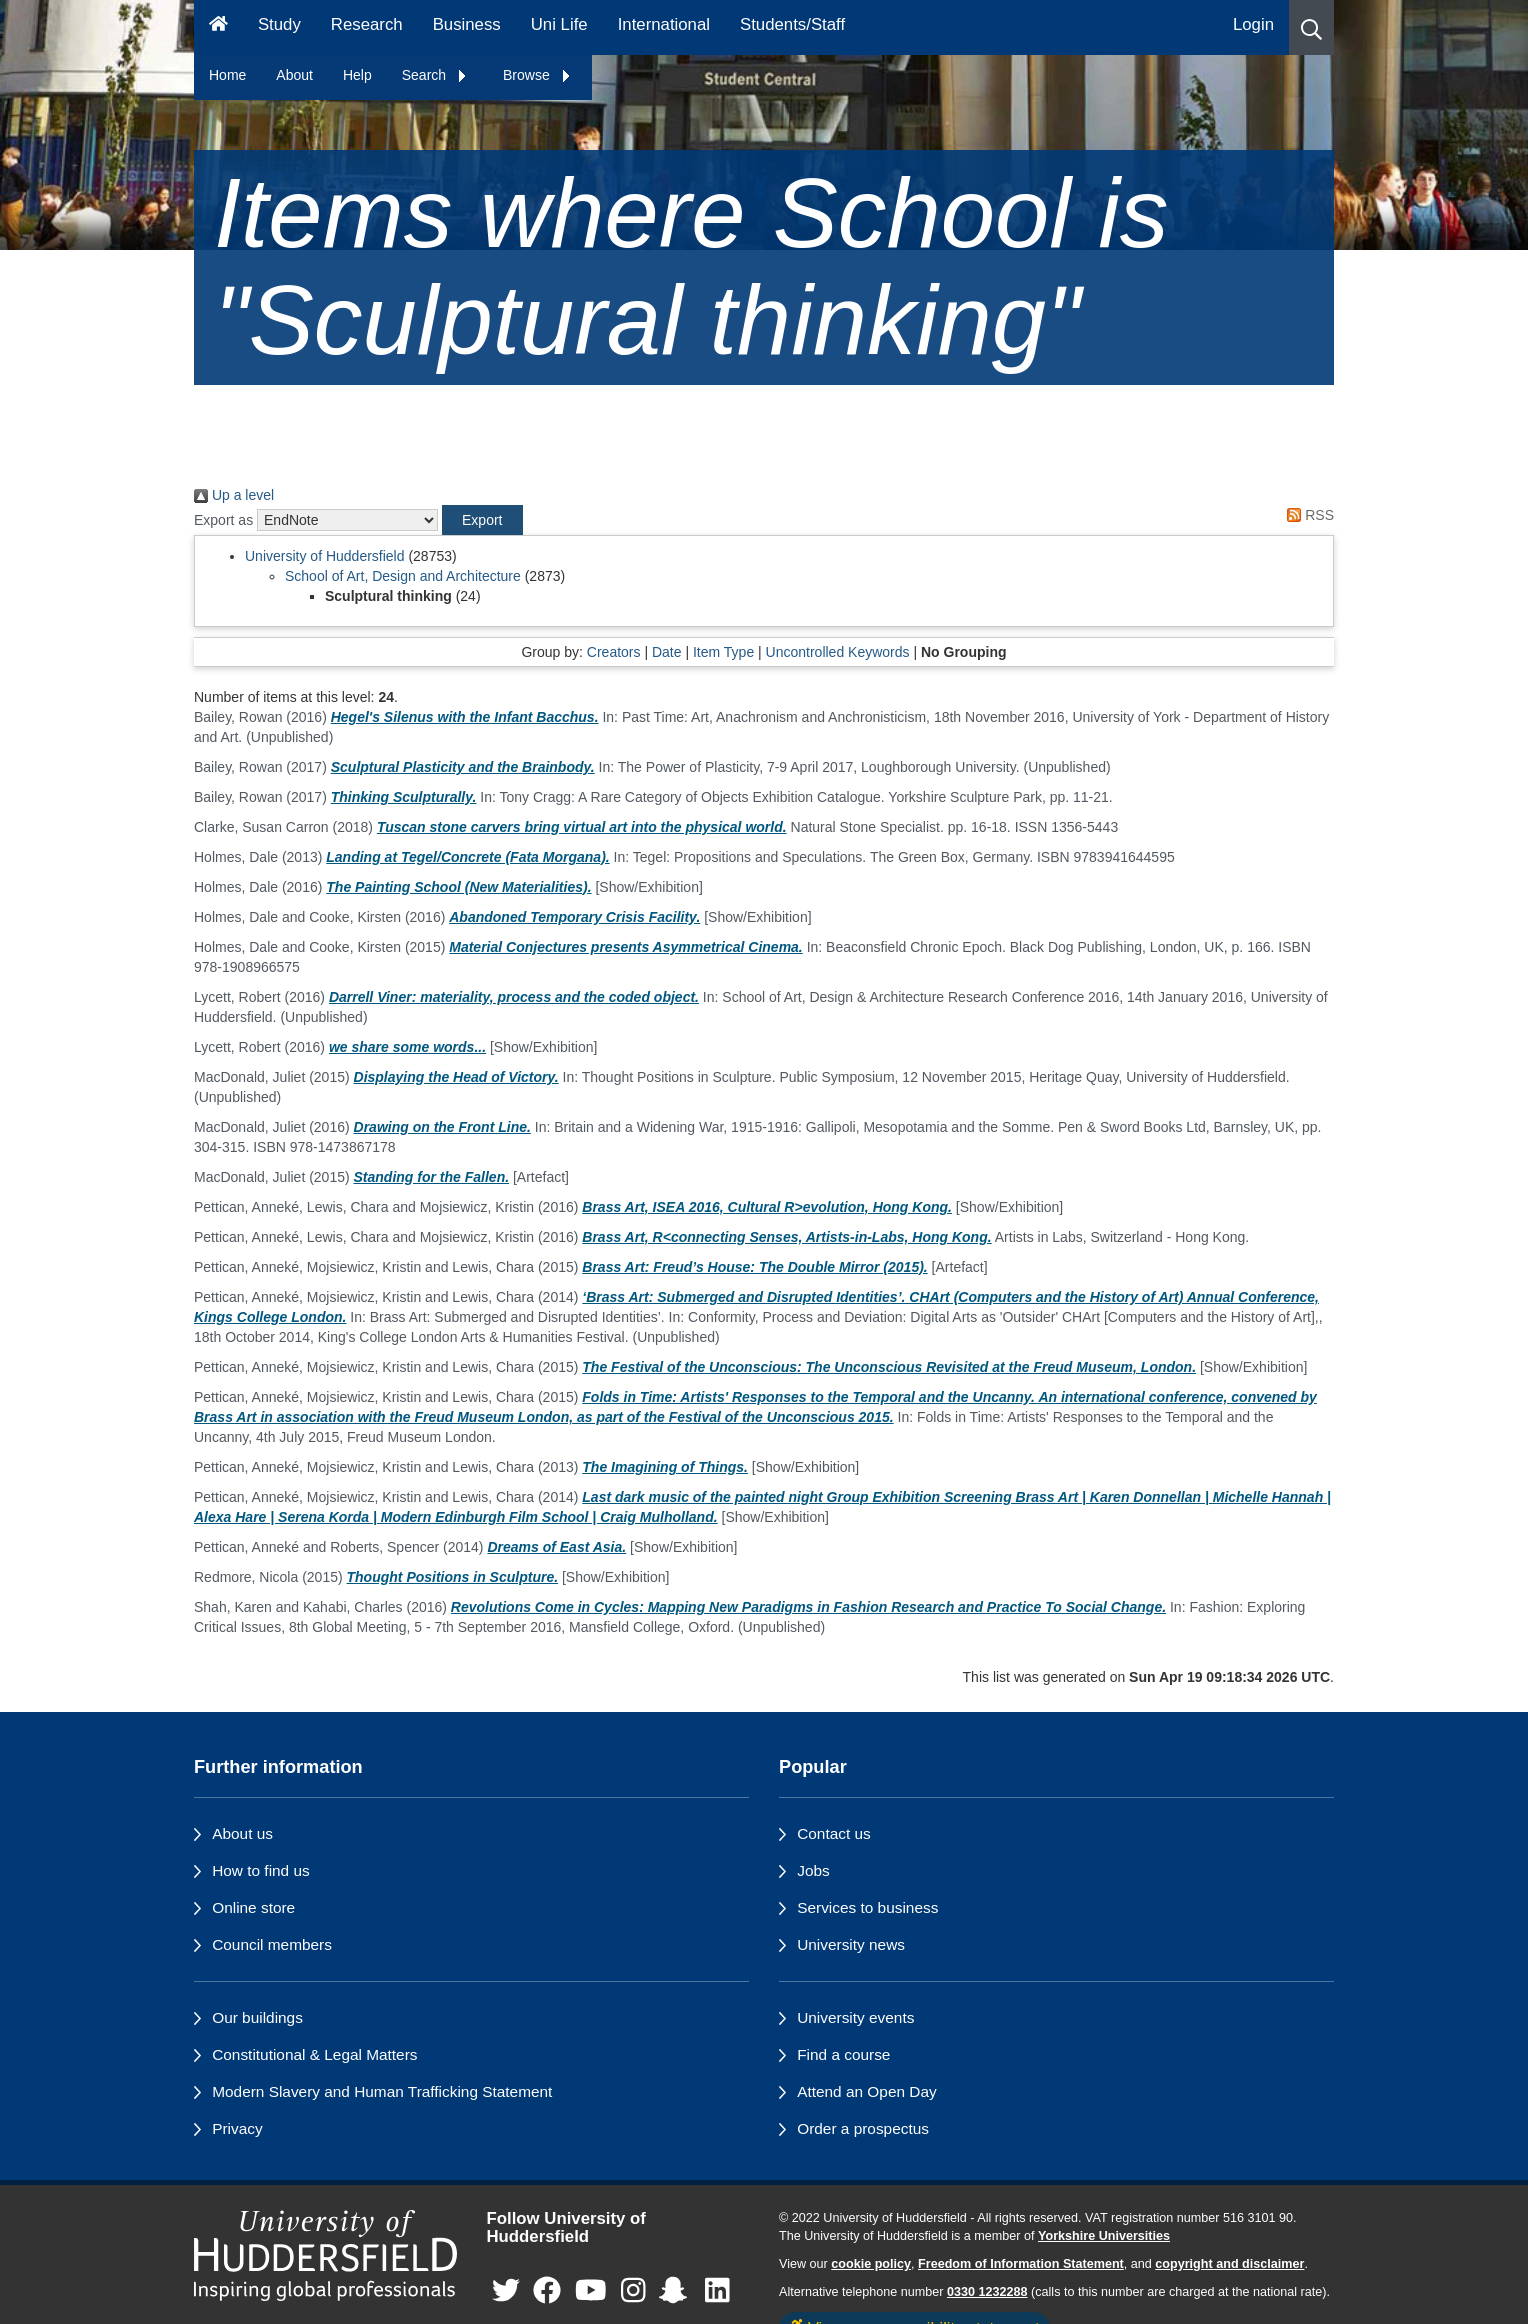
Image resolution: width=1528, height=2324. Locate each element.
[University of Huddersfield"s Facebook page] (547, 2291)
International (664, 24)
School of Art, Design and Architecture (403, 576)
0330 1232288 (987, 2292)
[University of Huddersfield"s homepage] (325, 2255)
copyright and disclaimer (1229, 2264)
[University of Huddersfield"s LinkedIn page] (717, 2291)
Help (357, 75)
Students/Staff (792, 24)
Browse (537, 75)
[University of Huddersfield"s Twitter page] (506, 2291)
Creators (614, 652)
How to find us (261, 1870)
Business (467, 24)
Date (667, 652)
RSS (1307, 515)
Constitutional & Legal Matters (314, 2054)
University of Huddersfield (325, 556)
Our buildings (257, 2017)
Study (279, 24)
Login (1253, 24)
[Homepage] (218, 27)
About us (242, 1833)
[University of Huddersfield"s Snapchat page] (677, 2291)
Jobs (813, 1870)
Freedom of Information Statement (1021, 2264)
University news (851, 1944)
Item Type (723, 652)
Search (435, 75)
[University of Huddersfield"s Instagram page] (633, 2291)
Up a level (234, 495)
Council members (272, 1944)
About (294, 75)
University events (855, 2017)
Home (227, 75)
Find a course (843, 2054)
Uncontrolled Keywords (838, 652)
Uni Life (559, 24)
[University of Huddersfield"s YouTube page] (591, 2291)
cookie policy (871, 2264)
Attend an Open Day (866, 2091)
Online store (253, 1907)
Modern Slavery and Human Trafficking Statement (382, 2091)
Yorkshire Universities (1104, 2236)
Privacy (237, 2128)
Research (367, 24)
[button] (1311, 27)
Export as (223, 520)
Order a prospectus (863, 2128)
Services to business (867, 1907)
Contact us (834, 1833)
